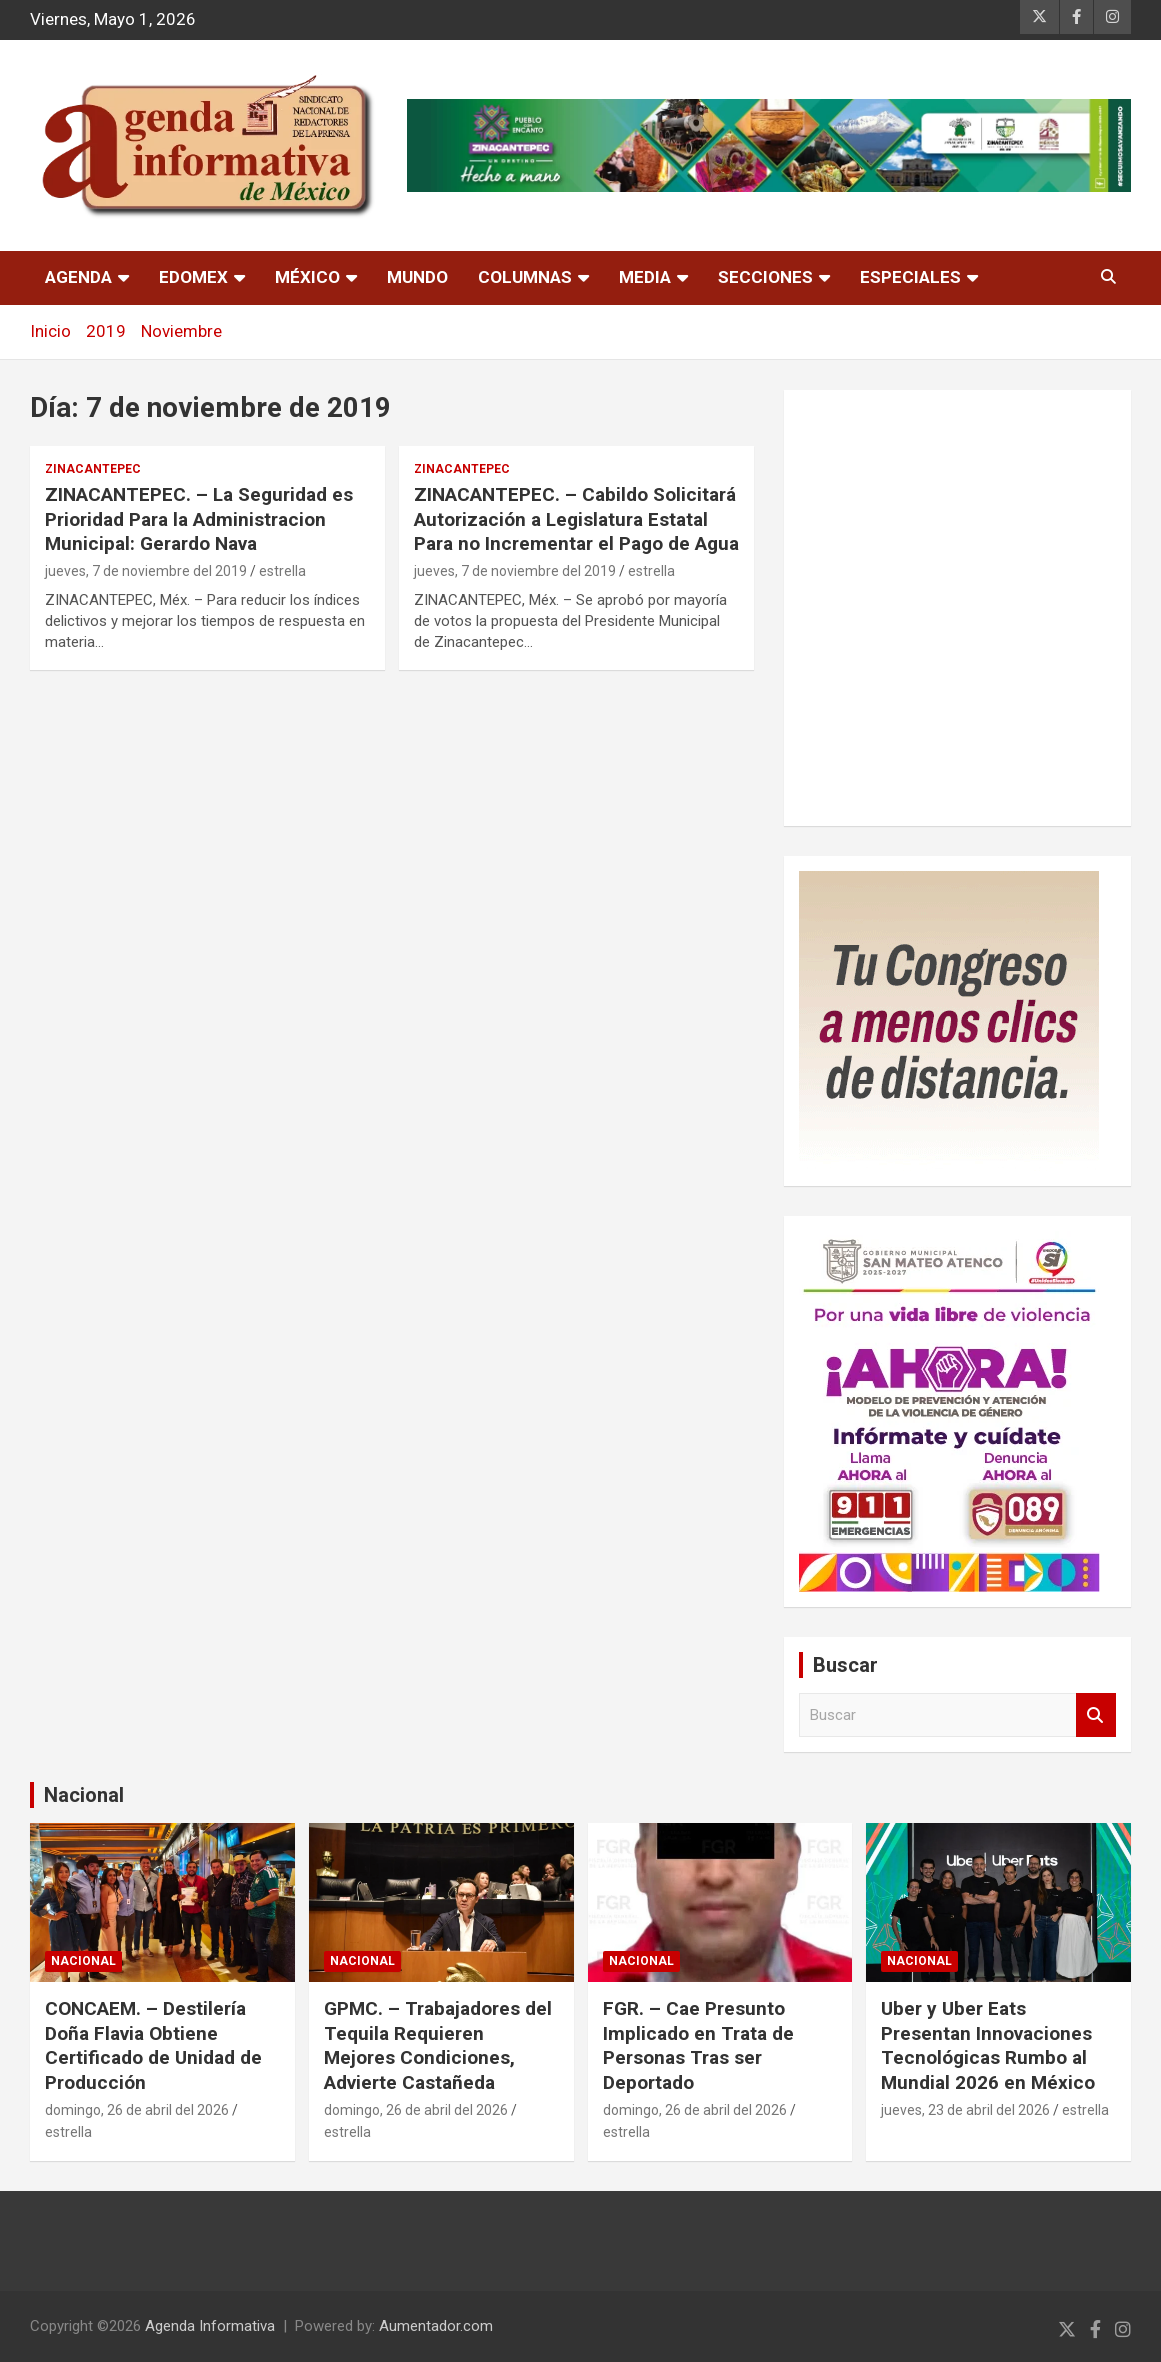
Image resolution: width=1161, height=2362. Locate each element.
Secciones (765, 277)
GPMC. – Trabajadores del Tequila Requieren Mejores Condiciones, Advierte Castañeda (438, 2045)
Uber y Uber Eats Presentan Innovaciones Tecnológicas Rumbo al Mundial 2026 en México (988, 2045)
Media (645, 277)
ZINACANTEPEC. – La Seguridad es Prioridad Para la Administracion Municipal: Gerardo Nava (199, 519)
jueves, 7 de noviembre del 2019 (146, 571)
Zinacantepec (93, 469)
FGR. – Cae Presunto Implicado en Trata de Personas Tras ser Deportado (698, 2045)
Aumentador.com (436, 2326)
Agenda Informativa (210, 2326)
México (307, 277)
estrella (282, 571)
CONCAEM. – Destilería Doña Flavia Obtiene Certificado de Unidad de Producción (153, 2045)
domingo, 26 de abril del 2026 (137, 2110)
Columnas (525, 277)
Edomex (193, 277)
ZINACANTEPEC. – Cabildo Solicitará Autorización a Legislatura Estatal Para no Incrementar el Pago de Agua (576, 519)
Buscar (1096, 1715)
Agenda (78, 277)
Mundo (417, 277)
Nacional (84, 1795)
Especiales (910, 277)
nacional (83, 1961)
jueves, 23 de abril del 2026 (965, 2110)
